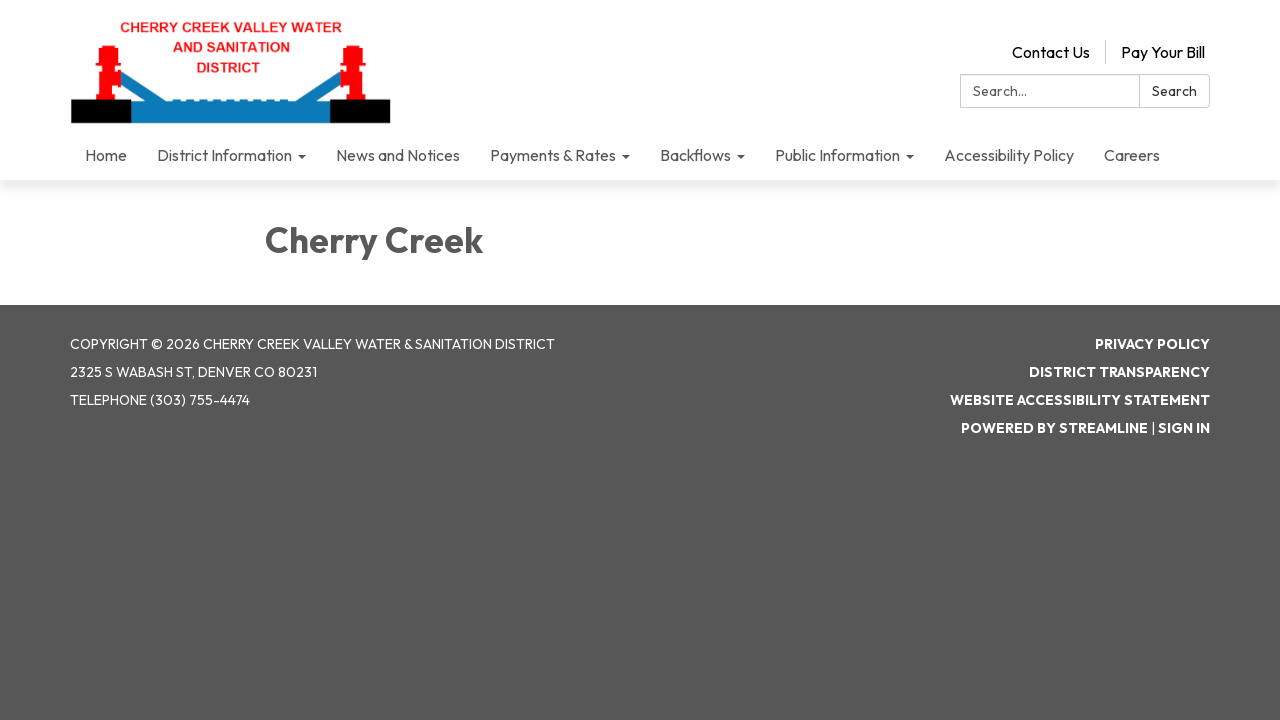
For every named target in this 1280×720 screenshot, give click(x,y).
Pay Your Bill (1163, 52)
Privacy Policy (1152, 344)
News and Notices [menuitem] (398, 155)
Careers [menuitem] (1132, 155)
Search (1174, 91)
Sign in (1184, 428)
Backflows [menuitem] (695, 155)
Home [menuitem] (106, 155)
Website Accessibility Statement (1080, 400)
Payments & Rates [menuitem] (553, 155)
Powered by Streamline (1054, 428)
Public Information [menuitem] (837, 155)
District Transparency (1119, 372)
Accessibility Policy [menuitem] (1009, 155)
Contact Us (1051, 52)
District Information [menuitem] (224, 155)
